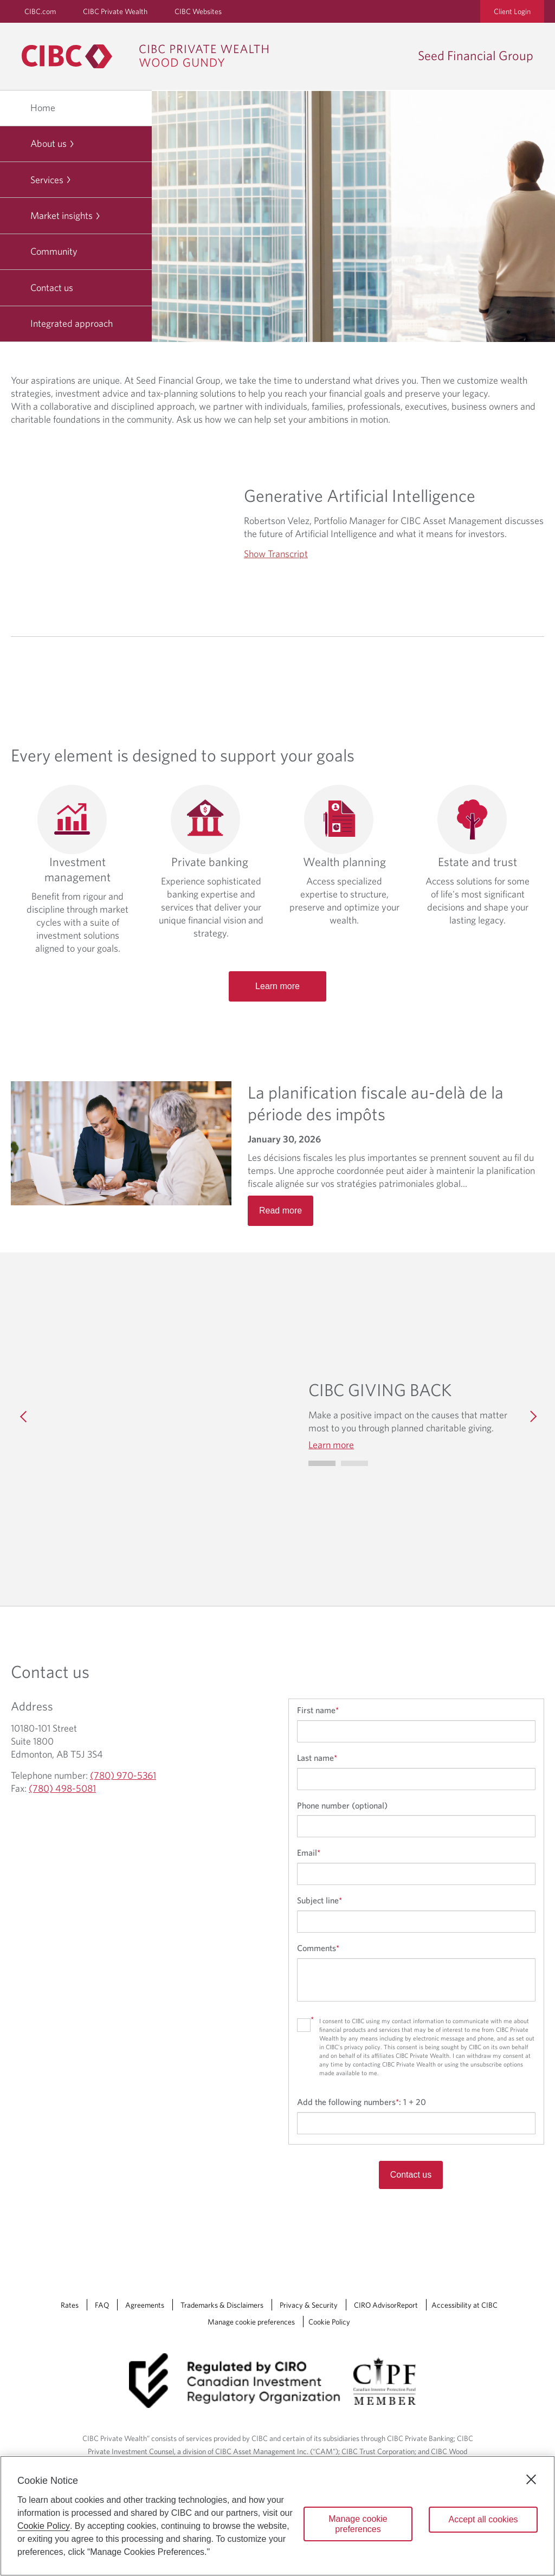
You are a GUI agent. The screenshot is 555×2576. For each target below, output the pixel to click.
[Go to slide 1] (354, 1463)
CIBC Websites (198, 11)
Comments (318, 1948)
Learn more (277, 986)
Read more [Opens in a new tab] (280, 1210)
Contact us (51, 287)
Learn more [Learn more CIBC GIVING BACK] (331, 1445)
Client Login (512, 11)
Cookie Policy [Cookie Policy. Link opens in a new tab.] (329, 2321)
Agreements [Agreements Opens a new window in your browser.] (144, 2305)
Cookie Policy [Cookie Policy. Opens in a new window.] (43, 2525)
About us (52, 143)
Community (54, 251)
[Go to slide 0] (321, 1463)
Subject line (319, 1900)
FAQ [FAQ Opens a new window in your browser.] (102, 2305)
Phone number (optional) (342, 1805)
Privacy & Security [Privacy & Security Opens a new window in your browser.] (309, 2305)
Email (308, 1852)
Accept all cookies (483, 2519)
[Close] (531, 2479)
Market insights (65, 215)
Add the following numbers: (361, 2102)
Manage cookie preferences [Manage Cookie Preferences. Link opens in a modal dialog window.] (251, 2321)
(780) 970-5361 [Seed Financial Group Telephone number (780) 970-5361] (123, 1775)
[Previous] (24, 1415)
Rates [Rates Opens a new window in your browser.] (70, 2305)
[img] (165, 1415)
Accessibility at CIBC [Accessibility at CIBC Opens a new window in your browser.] (464, 2305)
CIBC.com (40, 11)
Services (51, 179)
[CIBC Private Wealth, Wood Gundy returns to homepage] (150, 56)
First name (318, 1710)
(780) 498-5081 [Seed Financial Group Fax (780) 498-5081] (62, 1788)
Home (42, 107)
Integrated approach (71, 323)
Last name (317, 1757)
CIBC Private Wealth (115, 11)
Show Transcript (276, 553)
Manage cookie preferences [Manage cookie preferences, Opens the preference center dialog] (358, 2524)
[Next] (531, 1415)
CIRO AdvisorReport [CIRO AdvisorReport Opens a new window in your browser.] (386, 2305)
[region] (277, 2516)
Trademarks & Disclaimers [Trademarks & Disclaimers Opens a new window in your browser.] (221, 2305)
